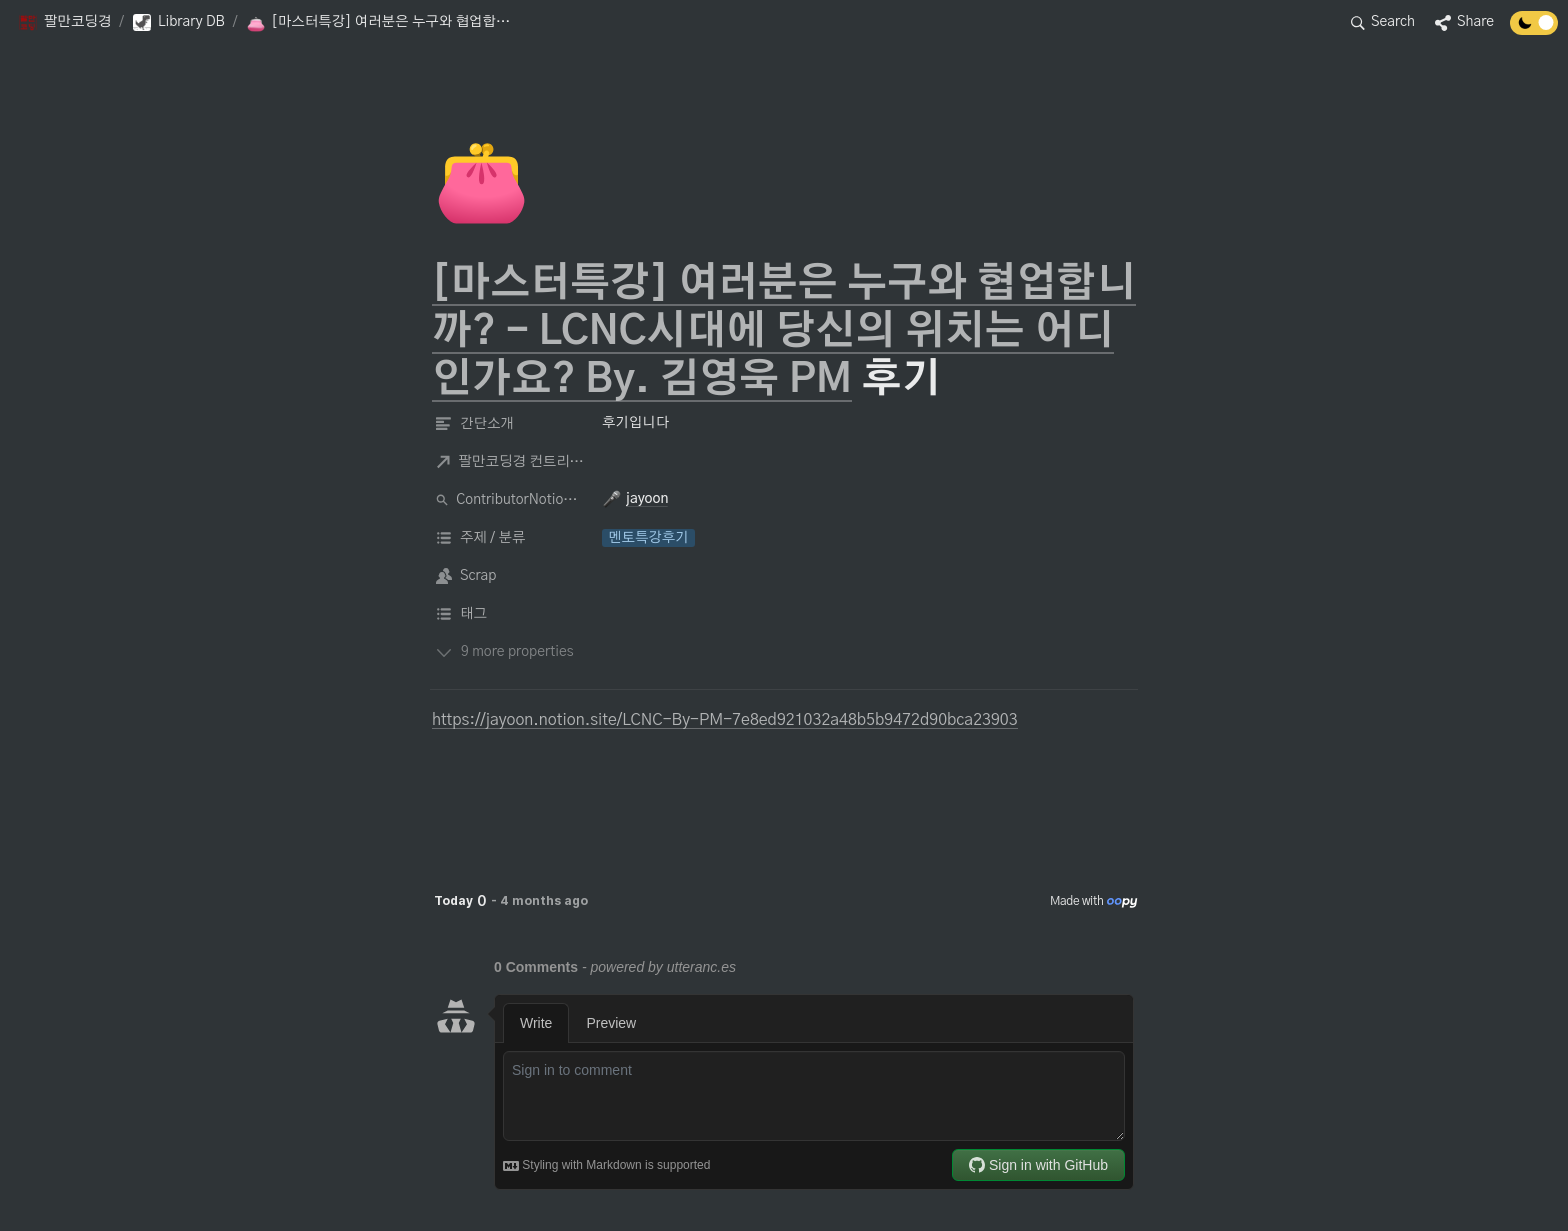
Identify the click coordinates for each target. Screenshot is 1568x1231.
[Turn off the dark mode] (1534, 30)
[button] (64, 23)
